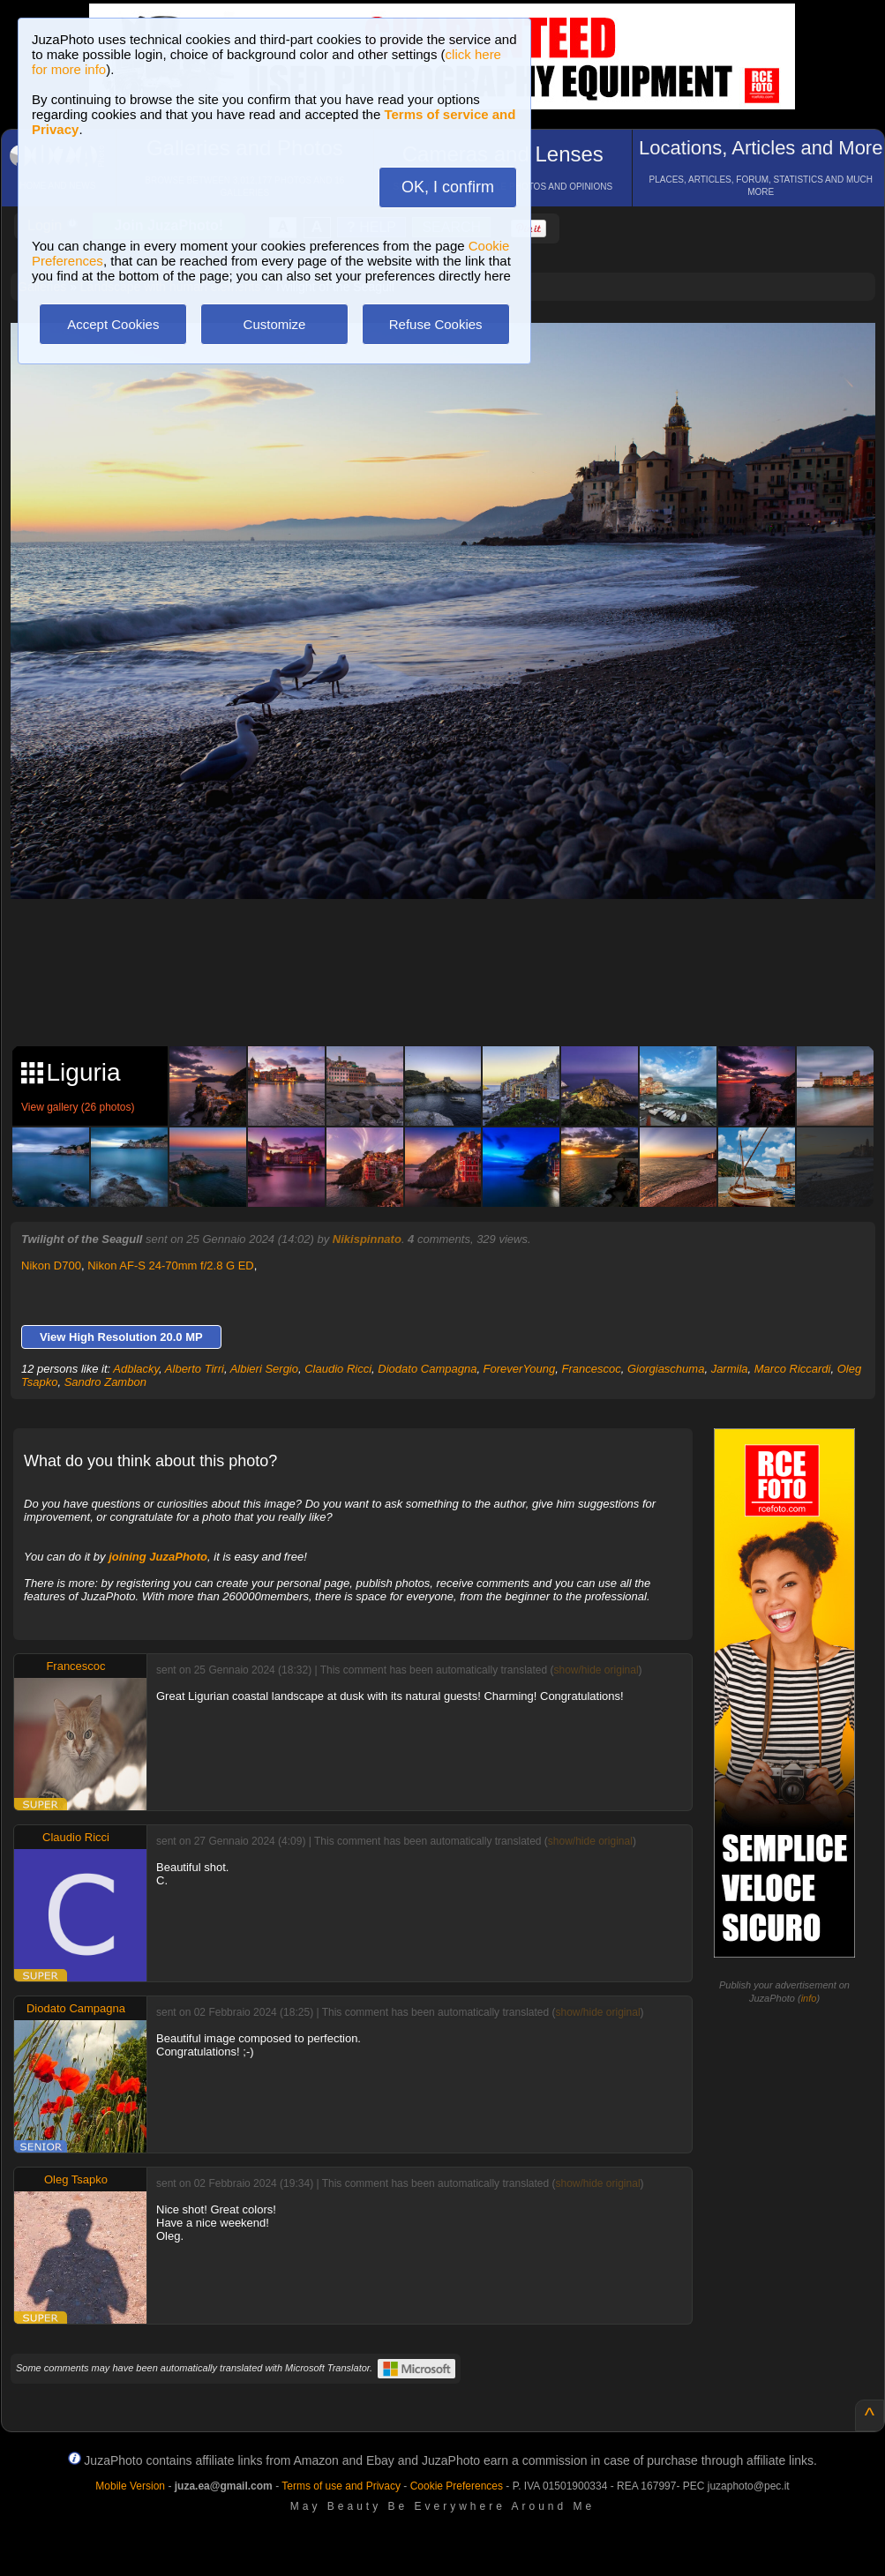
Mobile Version (130, 2486)
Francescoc (591, 1368)
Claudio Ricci (337, 1368)
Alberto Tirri (194, 1368)
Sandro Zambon (105, 1382)
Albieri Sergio (264, 1368)
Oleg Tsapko (76, 2179)
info (809, 1998)
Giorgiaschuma (665, 1368)
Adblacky (136, 1368)
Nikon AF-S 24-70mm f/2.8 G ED (170, 1265)
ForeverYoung (520, 1368)
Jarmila (729, 1368)
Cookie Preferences (456, 2486)
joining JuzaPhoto (158, 1556)
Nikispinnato (367, 1239)
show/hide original (596, 1670)
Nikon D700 (51, 1265)
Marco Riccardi (792, 1368)
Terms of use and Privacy (341, 2486)
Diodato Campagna (427, 1368)
